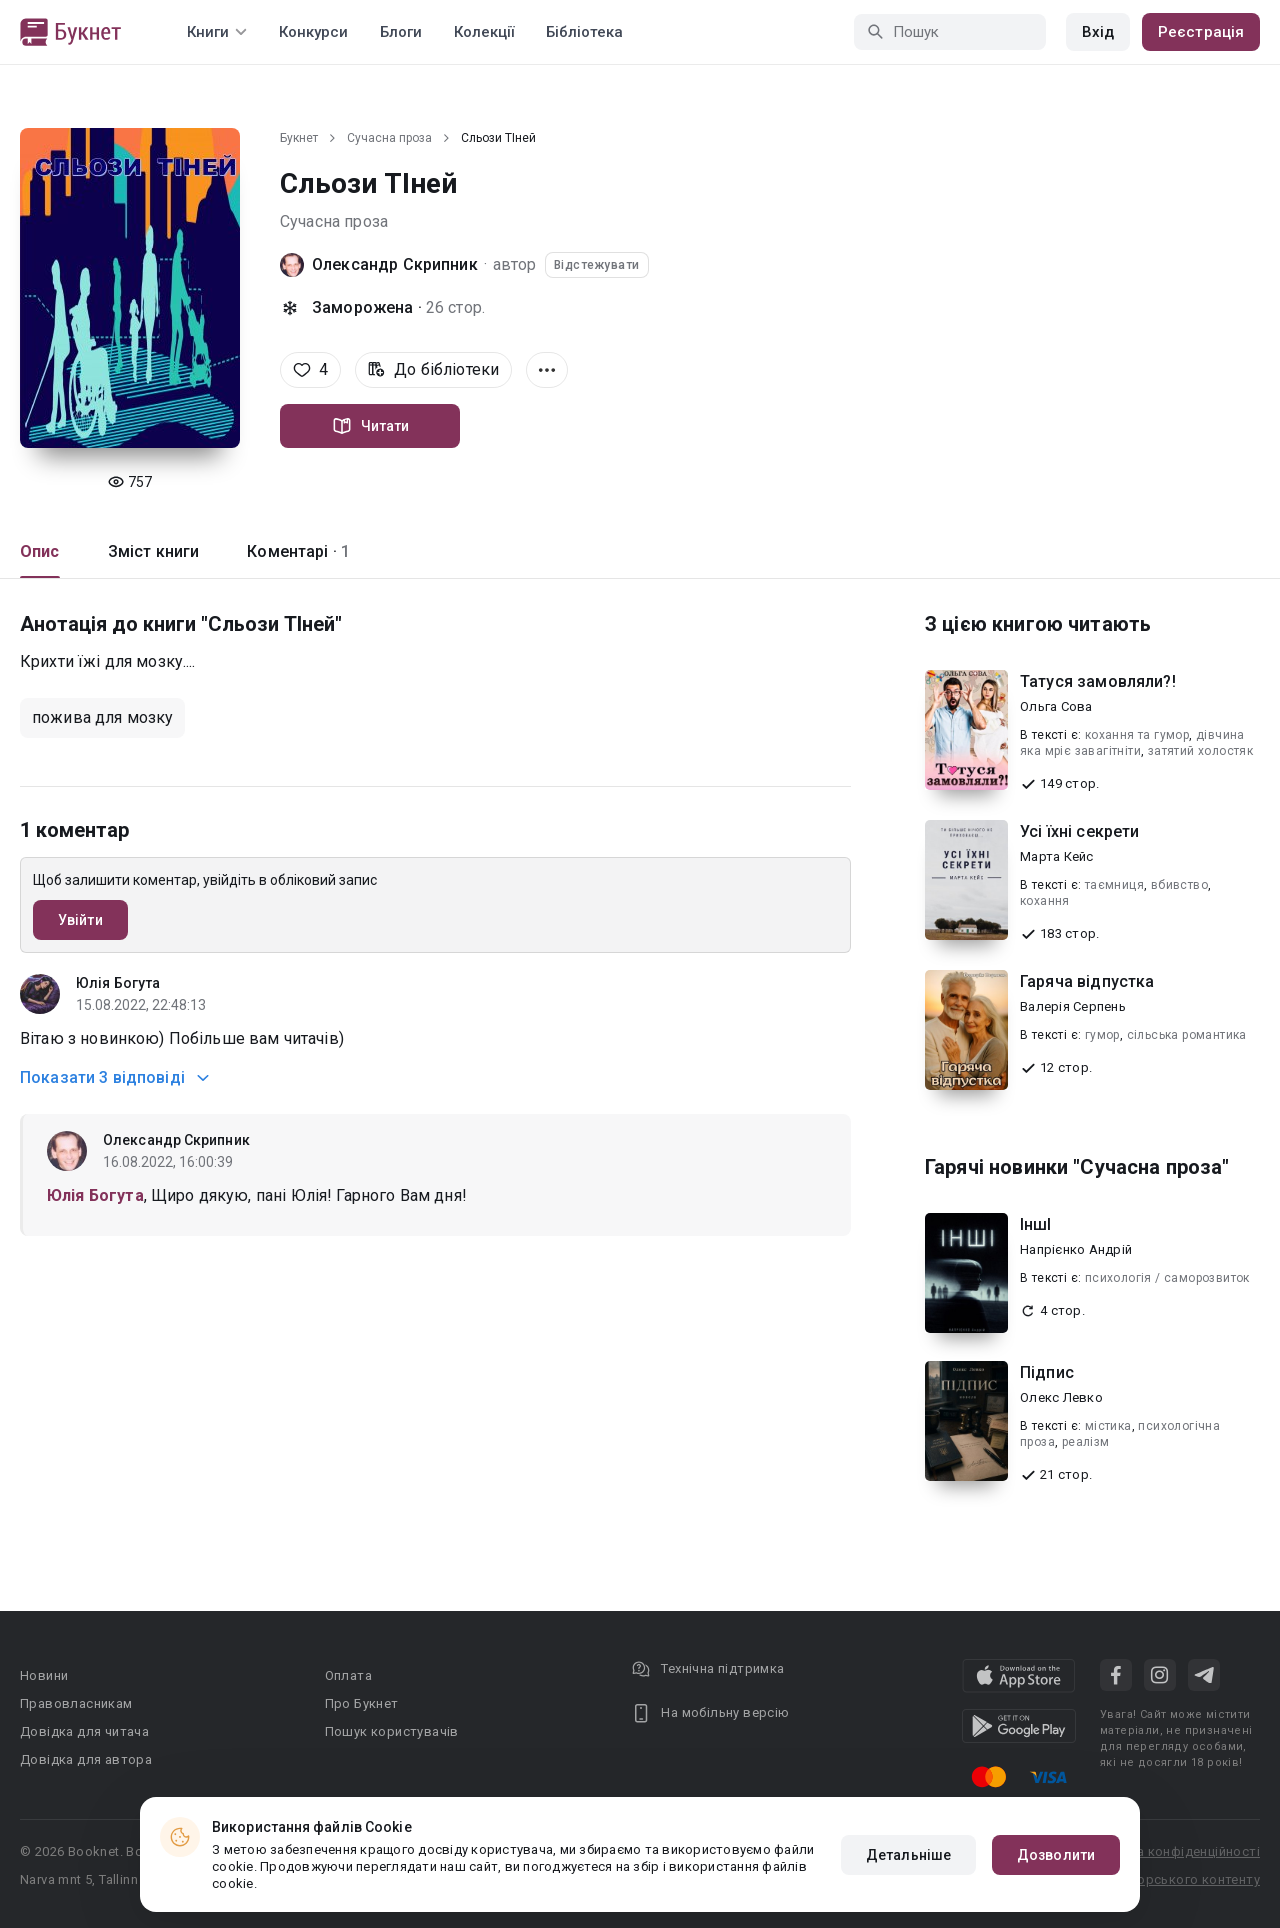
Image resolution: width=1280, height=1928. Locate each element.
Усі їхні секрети (1079, 831)
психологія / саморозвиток (1167, 1278)
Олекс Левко (1061, 1397)
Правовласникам (76, 1703)
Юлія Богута (118, 983)
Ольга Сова (1056, 706)
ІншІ (1036, 1224)
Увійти (80, 920)
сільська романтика (1187, 1035)
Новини (44, 1675)
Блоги (401, 32)
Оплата (348, 1675)
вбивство (1179, 885)
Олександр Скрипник (395, 264)
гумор (1102, 1035)
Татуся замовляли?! (1098, 681)
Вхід (1098, 32)
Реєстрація (1201, 32)
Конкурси (313, 32)
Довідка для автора (86, 1759)
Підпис (1047, 1372)
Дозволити (1056, 1855)
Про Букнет (362, 1703)
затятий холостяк (1200, 751)
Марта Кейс (1057, 856)
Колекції (484, 32)
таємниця (1114, 885)
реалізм (1086, 1442)
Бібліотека (584, 32)
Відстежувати (597, 265)
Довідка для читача (84, 1731)
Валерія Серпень (1073, 1006)
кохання (1045, 901)
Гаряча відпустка (1087, 981)
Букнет (299, 138)
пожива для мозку (102, 717)
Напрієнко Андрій (1076, 1249)
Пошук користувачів (392, 1731)
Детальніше (908, 1855)
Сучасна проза (389, 138)
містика (1108, 1426)
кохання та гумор (1137, 735)
